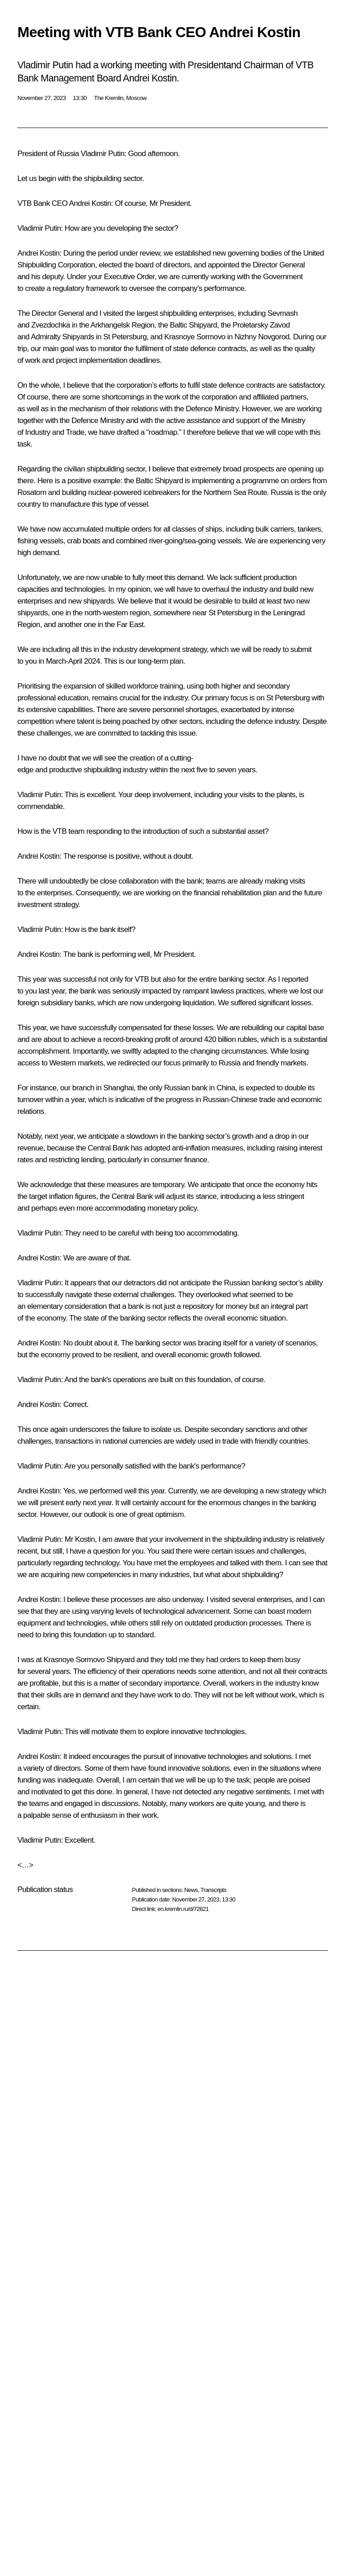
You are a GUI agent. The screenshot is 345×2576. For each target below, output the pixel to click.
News (191, 1890)
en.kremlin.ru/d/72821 (182, 1909)
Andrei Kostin (90, 203)
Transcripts (213, 1890)
